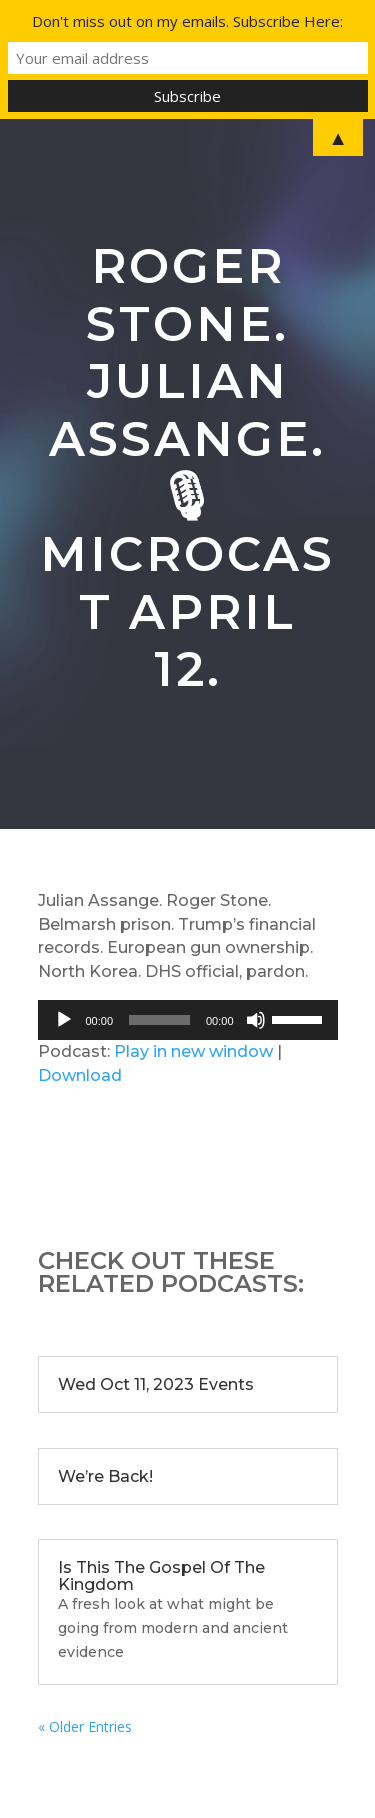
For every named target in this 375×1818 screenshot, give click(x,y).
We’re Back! (105, 1476)
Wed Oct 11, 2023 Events (156, 1384)
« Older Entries (85, 1726)
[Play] (64, 1020)
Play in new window (193, 1051)
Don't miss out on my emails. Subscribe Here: (187, 21)
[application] (188, 1020)
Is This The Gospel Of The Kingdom (161, 1576)
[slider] (159, 1020)
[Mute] (256, 1020)
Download (80, 1075)
